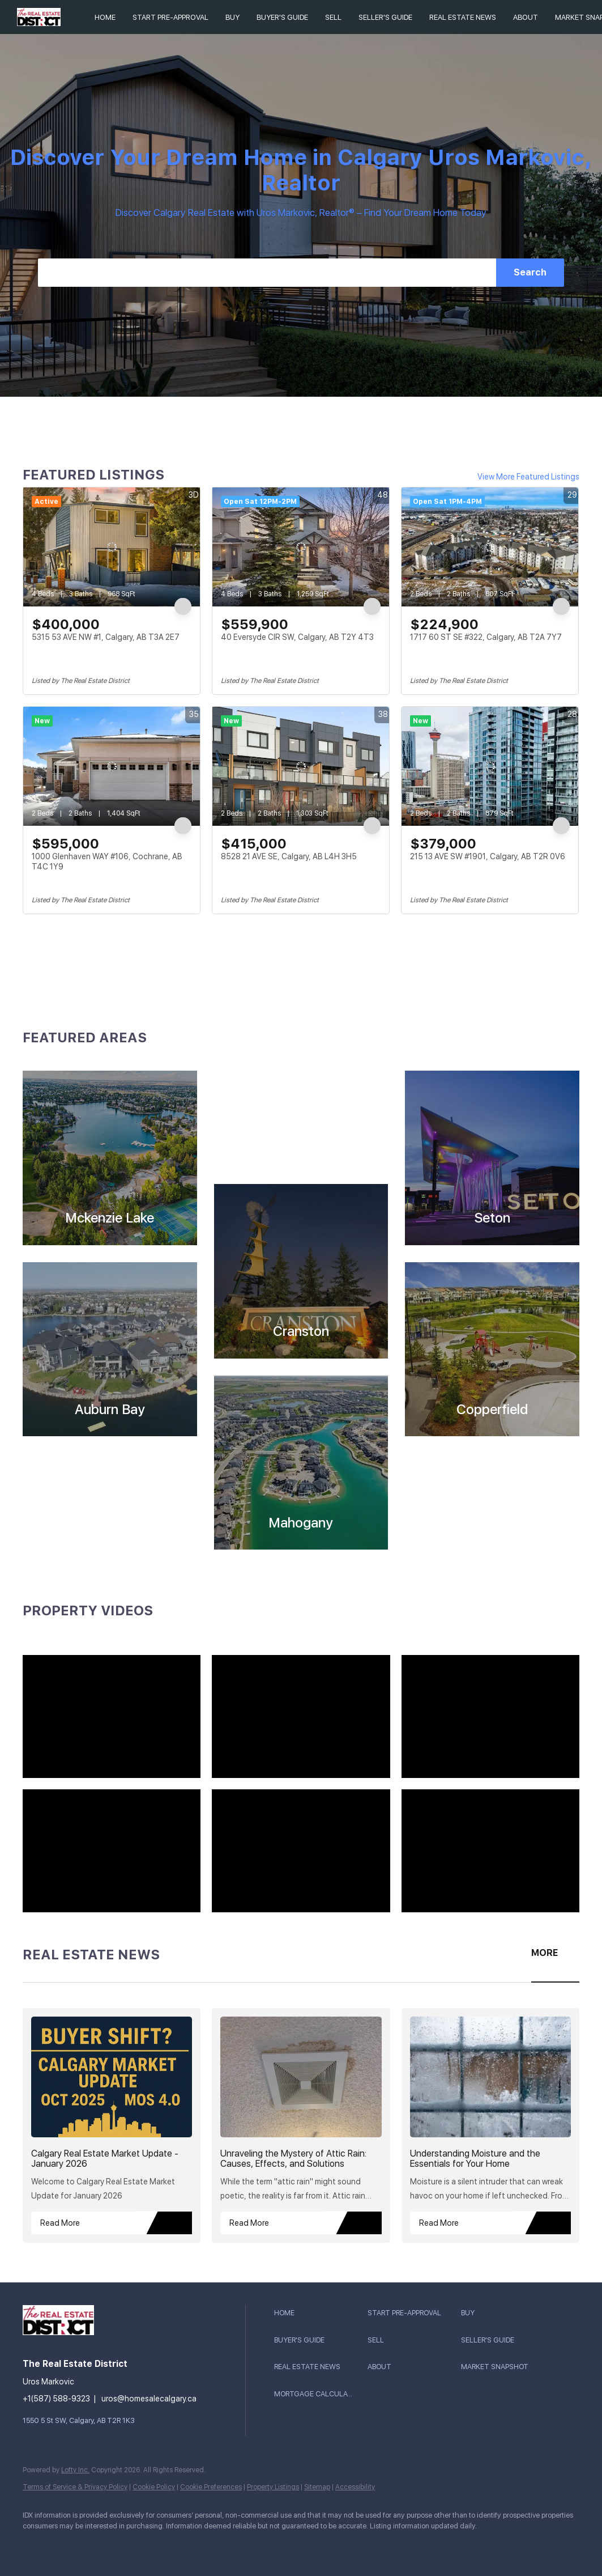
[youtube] (36, 2545)
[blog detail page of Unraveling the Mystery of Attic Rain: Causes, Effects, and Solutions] (300, 2125)
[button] (318, 2313)
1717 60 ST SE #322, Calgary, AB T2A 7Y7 (486, 637)
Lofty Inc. (75, 2470)
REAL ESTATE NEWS (462, 17)
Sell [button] (333, 17)
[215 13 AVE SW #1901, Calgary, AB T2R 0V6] (490, 766)
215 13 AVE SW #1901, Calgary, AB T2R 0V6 (487, 856)
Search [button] (530, 272)
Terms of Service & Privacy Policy (75, 2487)
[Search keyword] (267, 272)
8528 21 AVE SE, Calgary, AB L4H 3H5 (289, 856)
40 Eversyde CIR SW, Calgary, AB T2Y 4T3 (297, 637)
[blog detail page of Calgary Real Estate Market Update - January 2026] (111, 2125)
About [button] (525, 17)
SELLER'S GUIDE (385, 17)
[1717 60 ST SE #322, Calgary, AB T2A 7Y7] (490, 546)
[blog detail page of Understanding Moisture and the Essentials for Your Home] (490, 2125)
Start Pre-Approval (170, 17)
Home (105, 17)
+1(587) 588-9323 (56, 2398)
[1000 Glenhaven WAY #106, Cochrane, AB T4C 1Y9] (111, 766)
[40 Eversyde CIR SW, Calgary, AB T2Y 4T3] (300, 546)
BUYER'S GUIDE (282, 17)
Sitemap (317, 2487)
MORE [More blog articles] (544, 1952)
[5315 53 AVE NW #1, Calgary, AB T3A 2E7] (111, 546)
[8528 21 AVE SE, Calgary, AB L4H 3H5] (300, 766)
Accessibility (355, 2487)
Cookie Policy (154, 2487)
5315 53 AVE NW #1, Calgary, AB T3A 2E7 (106, 637)
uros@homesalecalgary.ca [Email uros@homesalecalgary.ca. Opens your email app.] (149, 2398)
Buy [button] (232, 17)
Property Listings (273, 2487)
